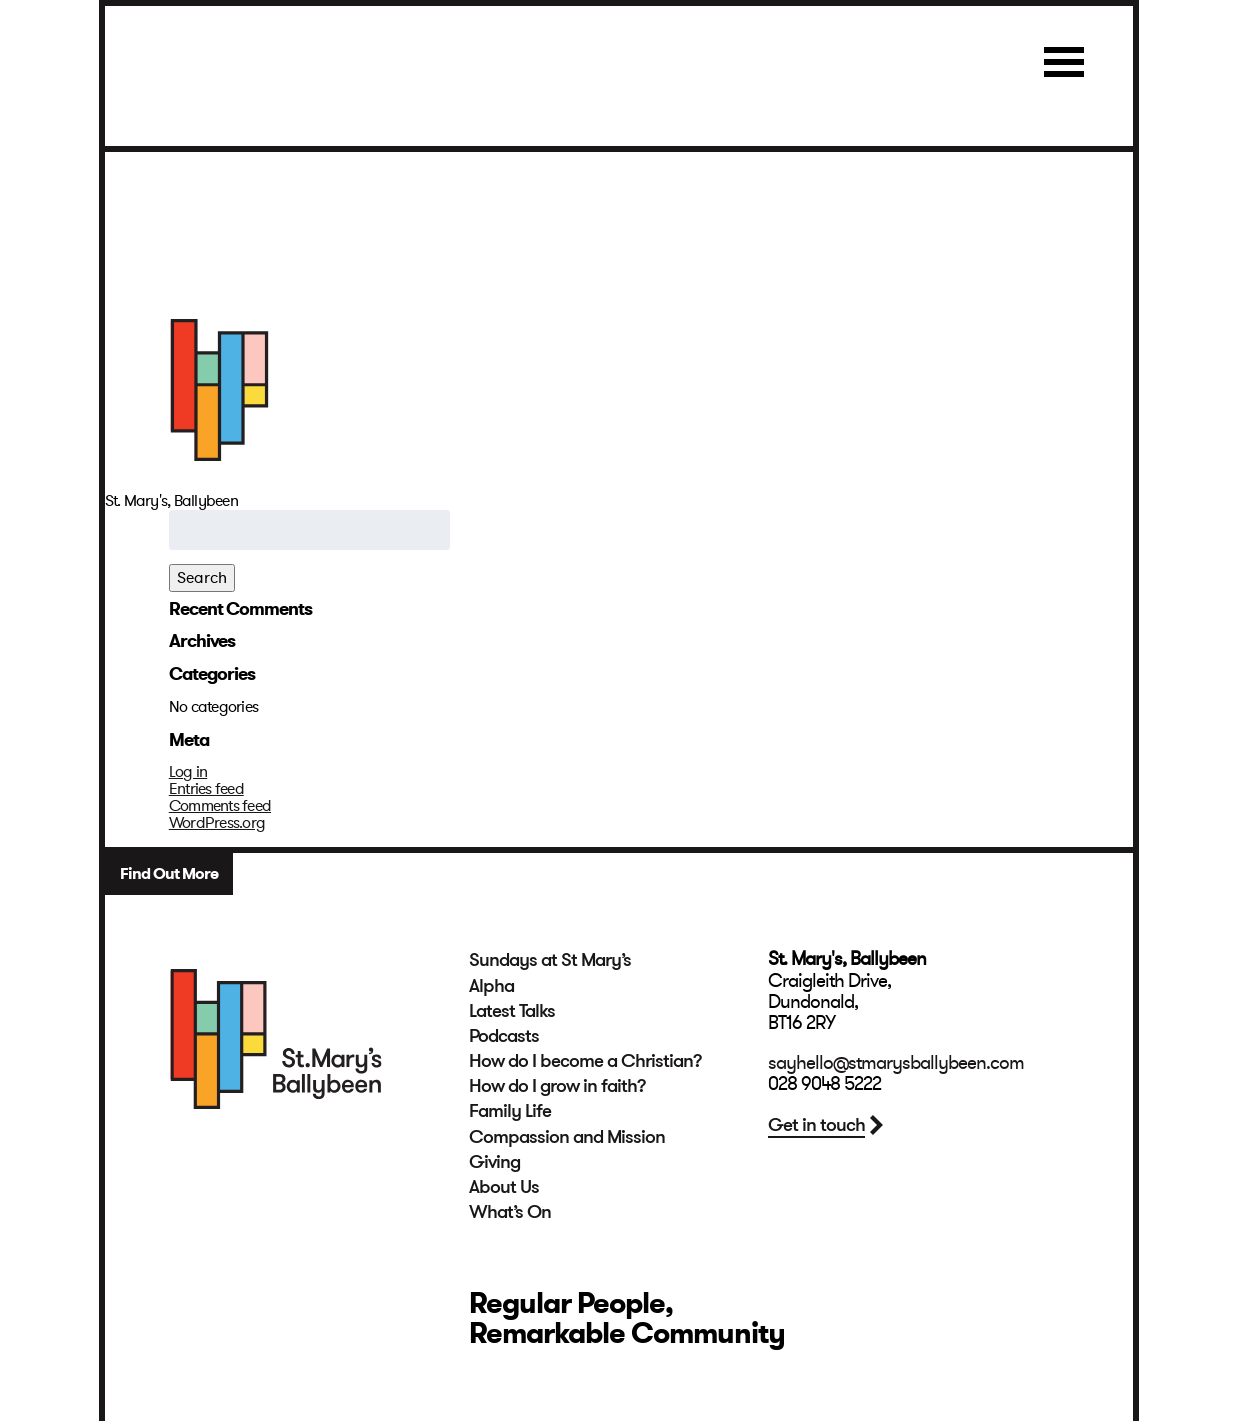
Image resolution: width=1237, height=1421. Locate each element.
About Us (504, 1187)
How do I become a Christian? (585, 1061)
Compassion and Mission (567, 1137)
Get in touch (816, 1125)
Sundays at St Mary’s (550, 960)
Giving (494, 1162)
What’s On (510, 1212)
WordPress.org (217, 823)
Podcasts (504, 1036)
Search (202, 578)
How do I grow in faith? (557, 1086)
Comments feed (220, 806)
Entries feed (206, 789)
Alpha (491, 986)
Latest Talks (512, 1011)
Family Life (510, 1111)
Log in (188, 772)
